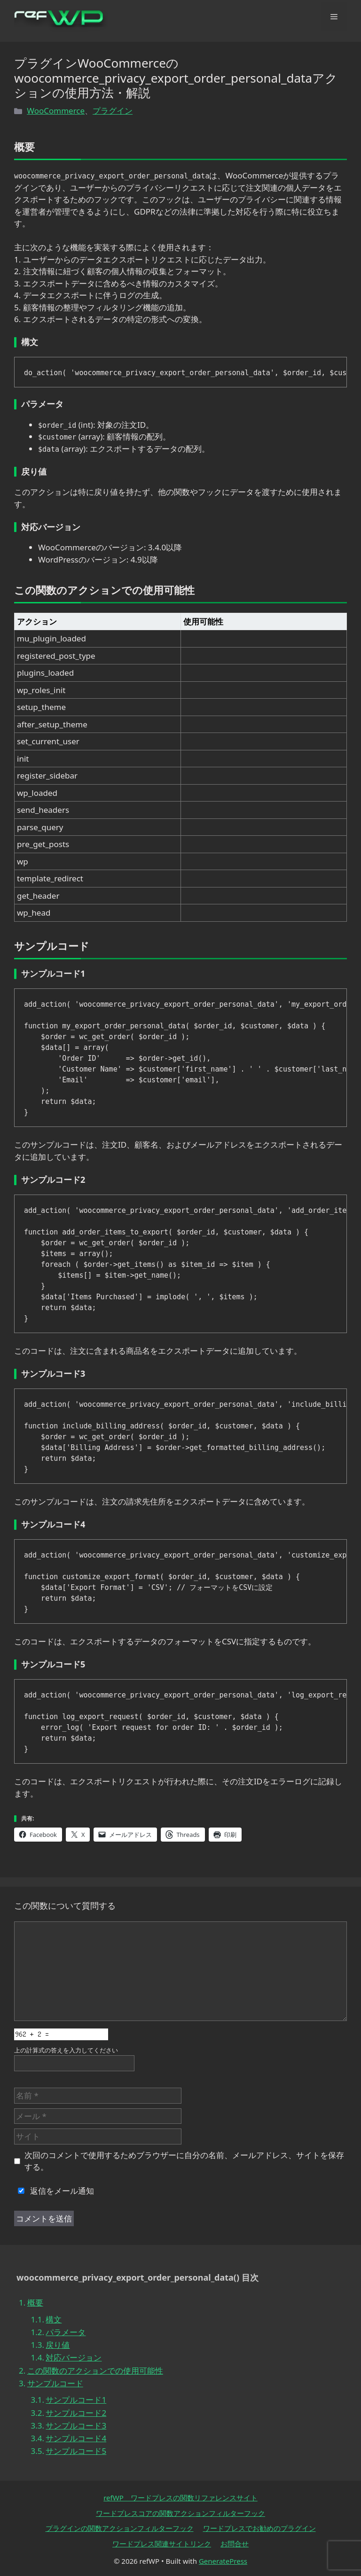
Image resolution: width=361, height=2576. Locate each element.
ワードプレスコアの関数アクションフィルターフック (180, 2513)
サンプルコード (55, 2383)
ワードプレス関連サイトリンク (161, 2543)
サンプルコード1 (76, 2399)
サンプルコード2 (76, 2412)
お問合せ (234, 2543)
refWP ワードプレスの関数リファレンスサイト (180, 2497)
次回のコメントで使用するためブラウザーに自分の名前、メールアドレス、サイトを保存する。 (184, 2161)
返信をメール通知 (54, 2190)
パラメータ (66, 2332)
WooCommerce (56, 110)
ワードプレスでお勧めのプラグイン (259, 2528)
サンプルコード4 (76, 2438)
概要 (35, 2302)
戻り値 (58, 2344)
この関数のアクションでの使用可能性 (95, 2370)
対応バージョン (74, 2357)
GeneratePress (223, 2561)
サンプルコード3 (76, 2425)
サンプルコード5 (76, 2450)
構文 (54, 2319)
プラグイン (113, 110)
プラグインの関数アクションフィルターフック (120, 2528)
